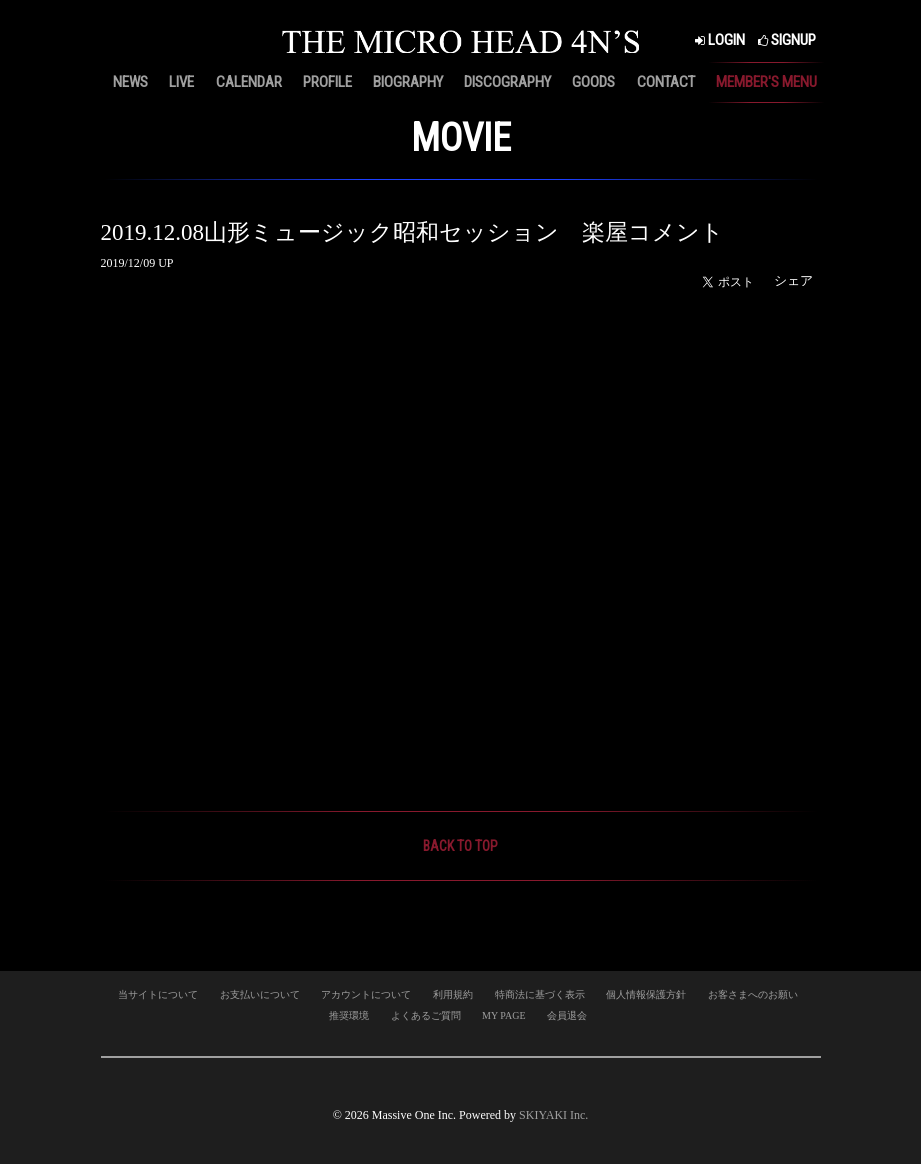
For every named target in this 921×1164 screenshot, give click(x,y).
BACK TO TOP (460, 846)
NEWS (130, 82)
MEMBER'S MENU (766, 82)
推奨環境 (349, 1015)
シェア (793, 280)
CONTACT (666, 82)
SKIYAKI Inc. (553, 1115)
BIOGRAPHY (408, 82)
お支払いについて (260, 994)
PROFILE (327, 82)
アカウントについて (366, 994)
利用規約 (453, 994)
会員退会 (567, 1015)
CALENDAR (249, 82)
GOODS (593, 82)
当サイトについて (158, 994)
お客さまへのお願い (753, 994)
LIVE (181, 82)
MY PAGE (503, 1015)
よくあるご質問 (426, 1015)
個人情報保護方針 (646, 994)
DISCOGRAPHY (507, 82)
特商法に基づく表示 (540, 994)
